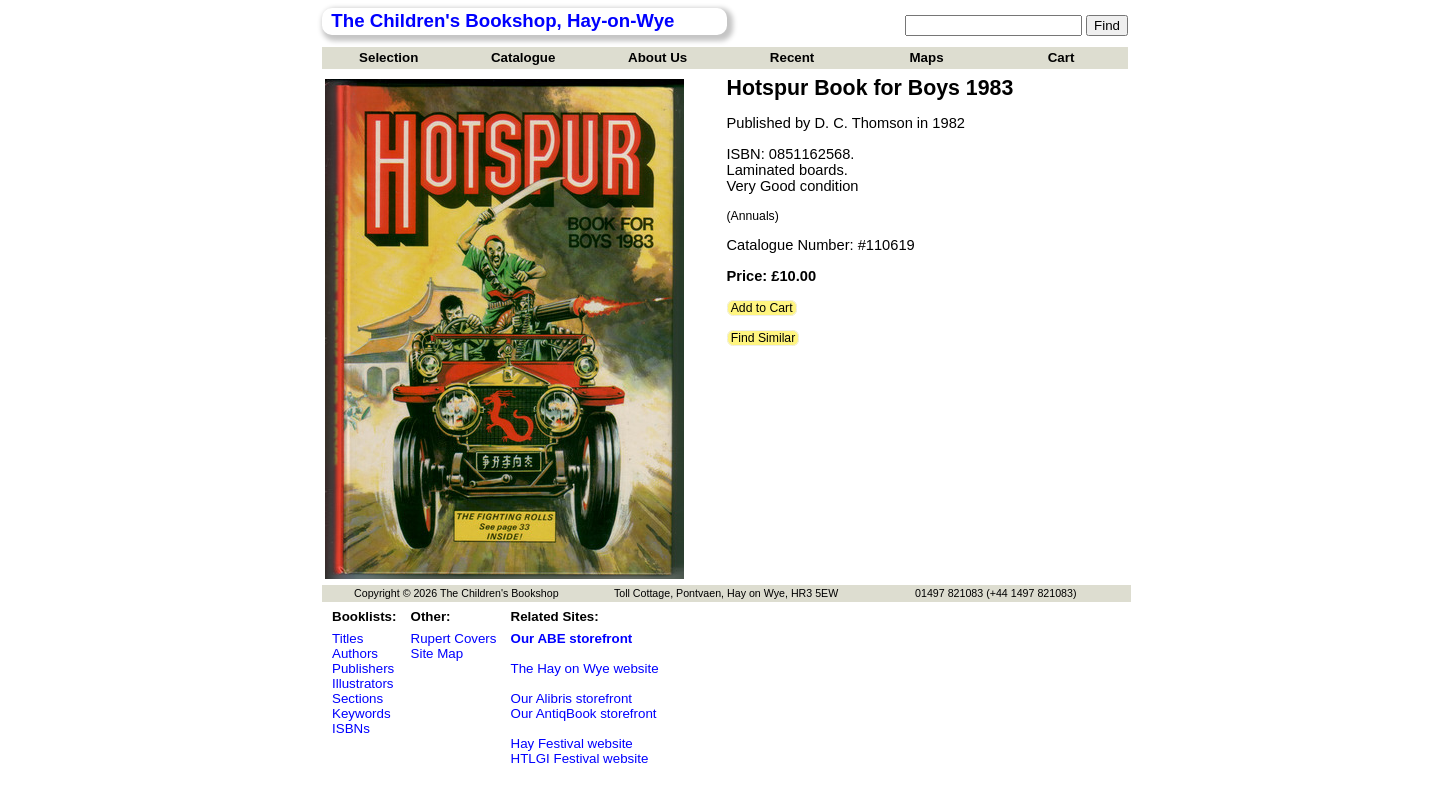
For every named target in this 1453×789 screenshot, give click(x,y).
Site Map (437, 653)
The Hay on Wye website (585, 668)
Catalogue (523, 57)
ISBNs (351, 728)
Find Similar (763, 338)
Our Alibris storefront (571, 698)
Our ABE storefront (572, 638)
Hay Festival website (572, 743)
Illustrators (362, 683)
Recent (792, 57)
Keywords (361, 713)
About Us (657, 57)
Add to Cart (762, 308)
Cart (1061, 57)
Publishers (363, 668)
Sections (357, 698)
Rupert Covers (454, 638)
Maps (927, 57)
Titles (347, 638)
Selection (388, 57)
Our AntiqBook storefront (584, 713)
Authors (355, 653)
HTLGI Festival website (580, 758)
